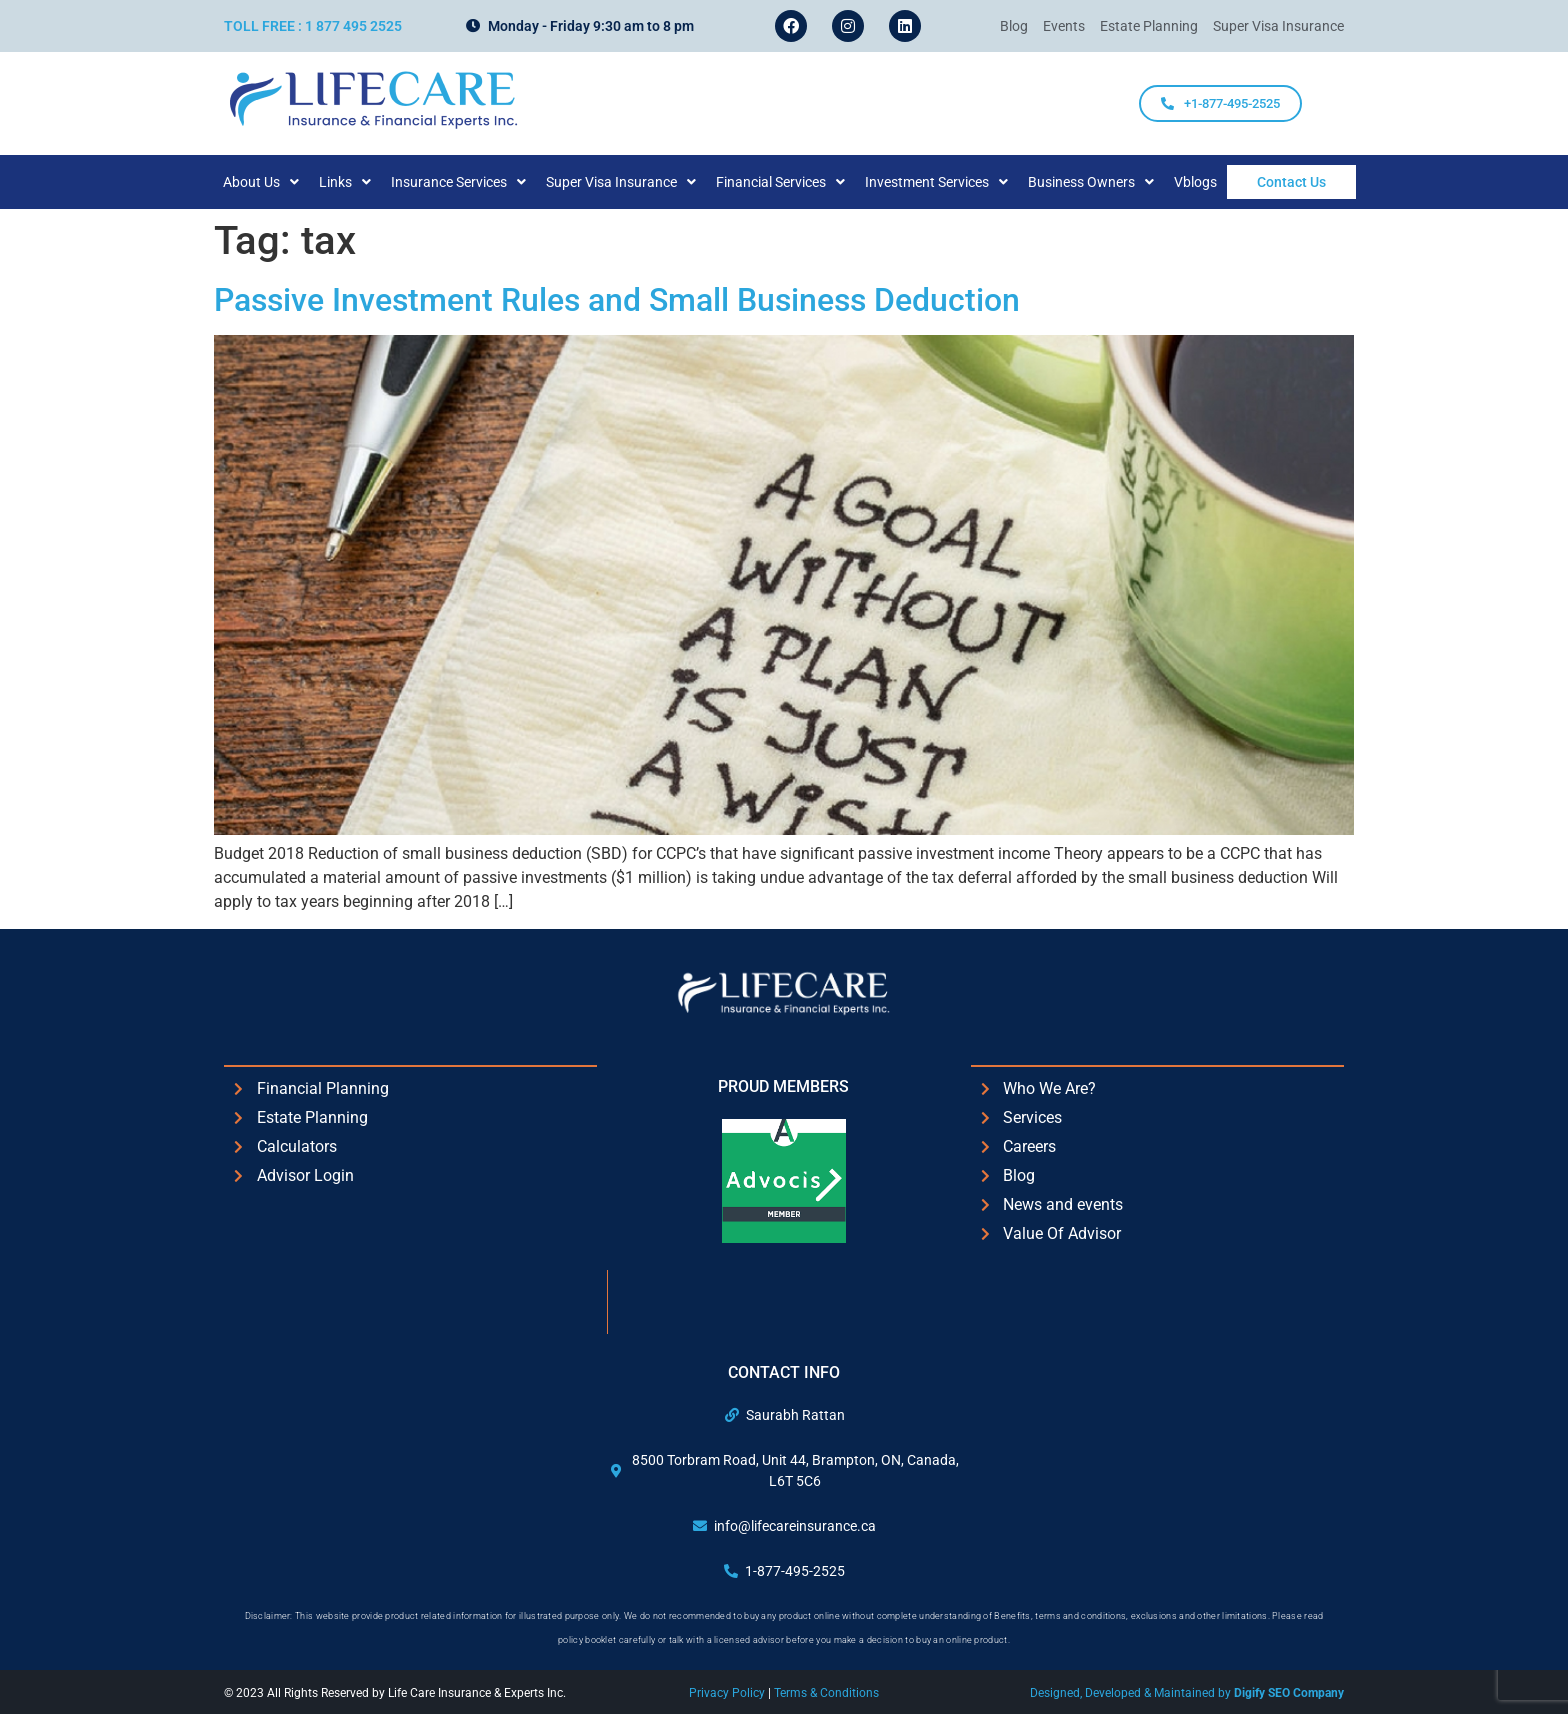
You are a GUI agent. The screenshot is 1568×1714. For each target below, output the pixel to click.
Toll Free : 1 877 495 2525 (313, 26)
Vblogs (1215, 182)
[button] (281, 182)
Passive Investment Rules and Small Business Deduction (617, 300)
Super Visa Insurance (641, 182)
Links (365, 182)
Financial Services (800, 182)
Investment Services (956, 182)
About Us (281, 182)
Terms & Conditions (826, 1693)
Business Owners (1111, 182)
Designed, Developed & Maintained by (1187, 1693)
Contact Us (1291, 182)
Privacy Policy (728, 1693)
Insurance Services (478, 182)
